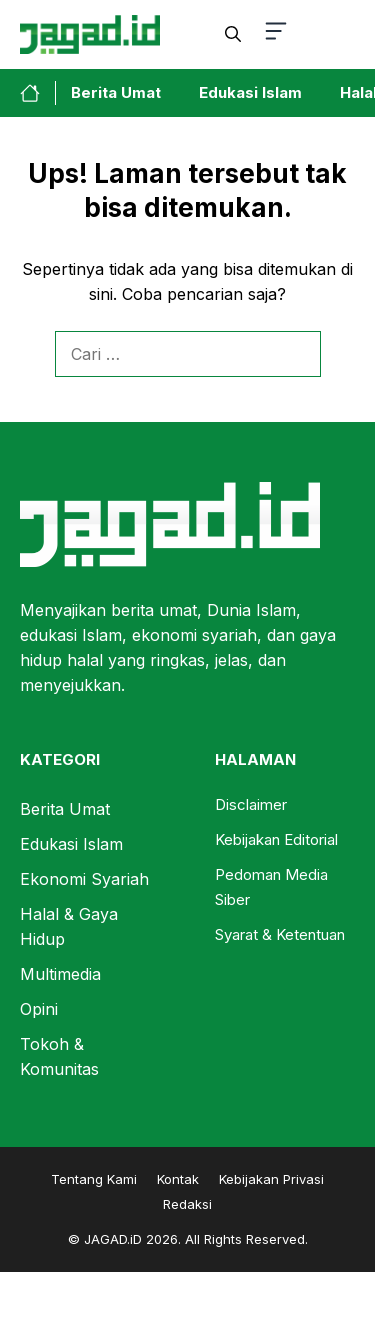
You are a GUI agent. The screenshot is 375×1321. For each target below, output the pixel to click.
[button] (233, 34)
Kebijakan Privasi (271, 1179)
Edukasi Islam (250, 92)
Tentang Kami (94, 1179)
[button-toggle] (276, 34)
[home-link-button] (38, 93)
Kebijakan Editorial (276, 839)
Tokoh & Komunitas (59, 1056)
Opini (39, 1009)
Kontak (178, 1179)
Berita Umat (116, 92)
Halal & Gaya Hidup (69, 926)
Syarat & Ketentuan (280, 934)
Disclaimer (251, 804)
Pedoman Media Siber (271, 887)
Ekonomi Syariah (84, 879)
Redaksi (187, 1204)
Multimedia (60, 974)
